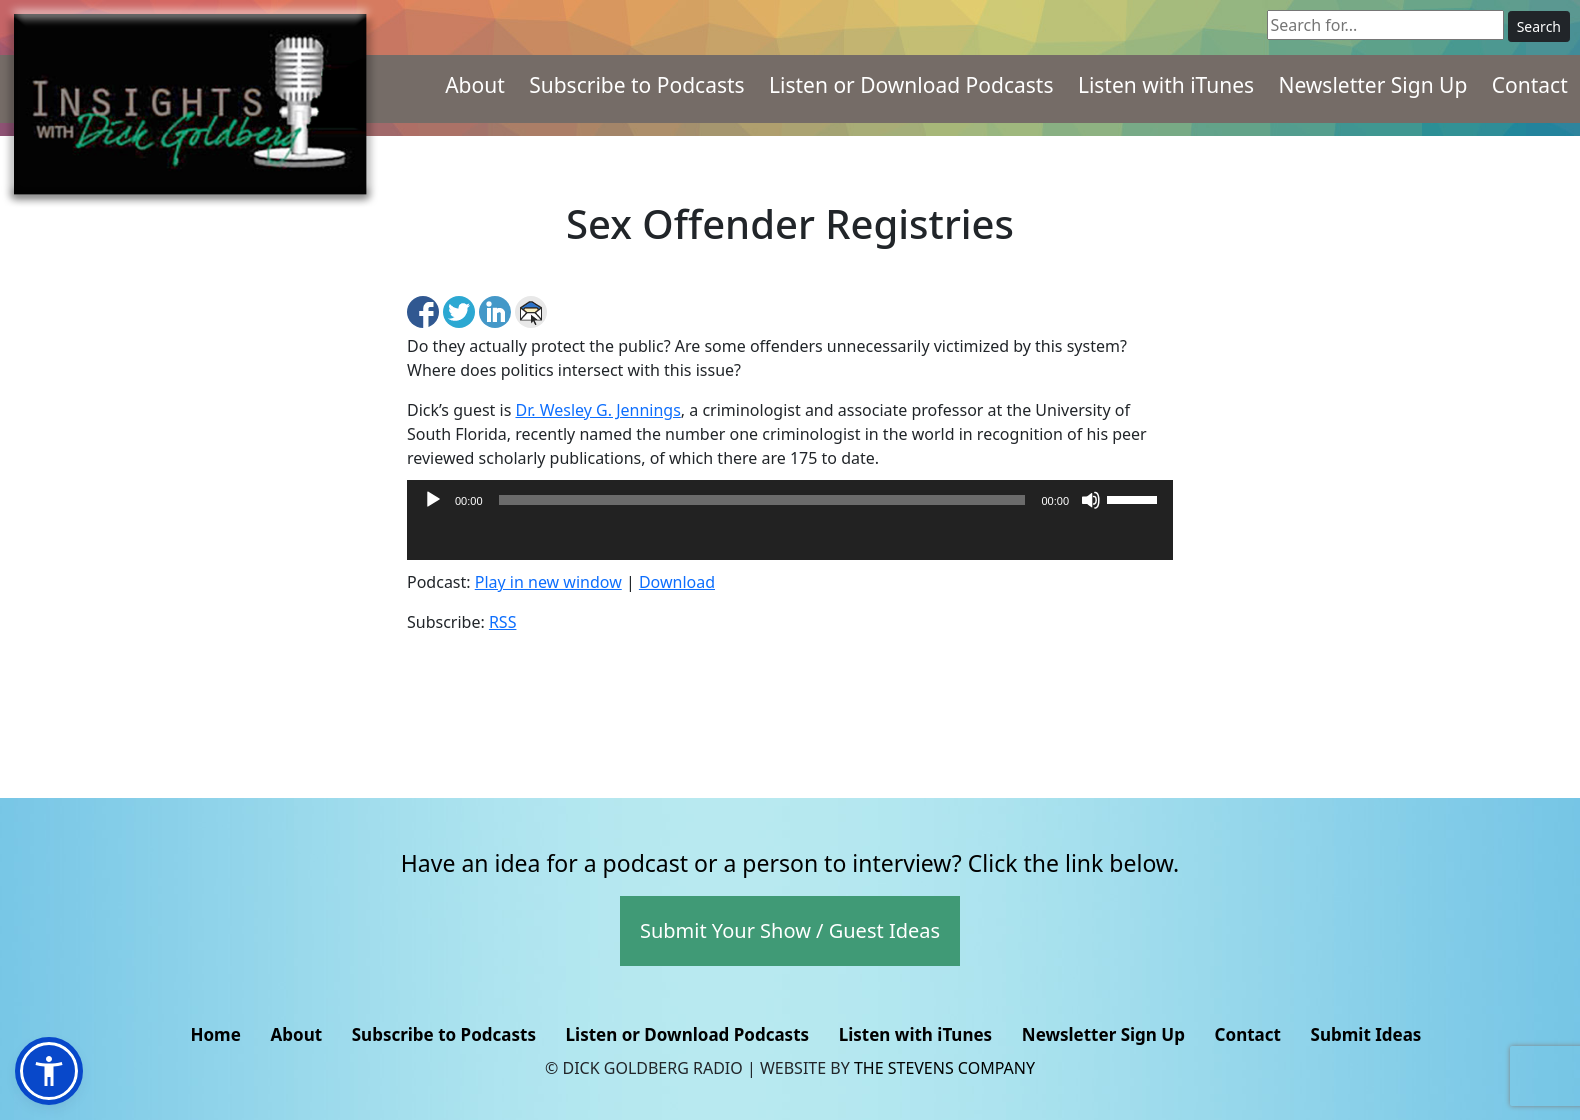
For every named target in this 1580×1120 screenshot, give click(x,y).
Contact (1530, 85)
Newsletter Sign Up (1372, 85)
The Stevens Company (944, 1068)
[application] (790, 540)
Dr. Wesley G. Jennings (597, 410)
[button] (49, 1071)
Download (677, 582)
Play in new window (548, 582)
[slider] (762, 500)
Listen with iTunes (1166, 85)
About (475, 85)
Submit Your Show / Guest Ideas (790, 930)
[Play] (433, 500)
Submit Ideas (1366, 1034)
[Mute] (1091, 500)
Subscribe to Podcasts (637, 85)
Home (215, 1034)
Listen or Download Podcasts (911, 85)
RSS (503, 622)
